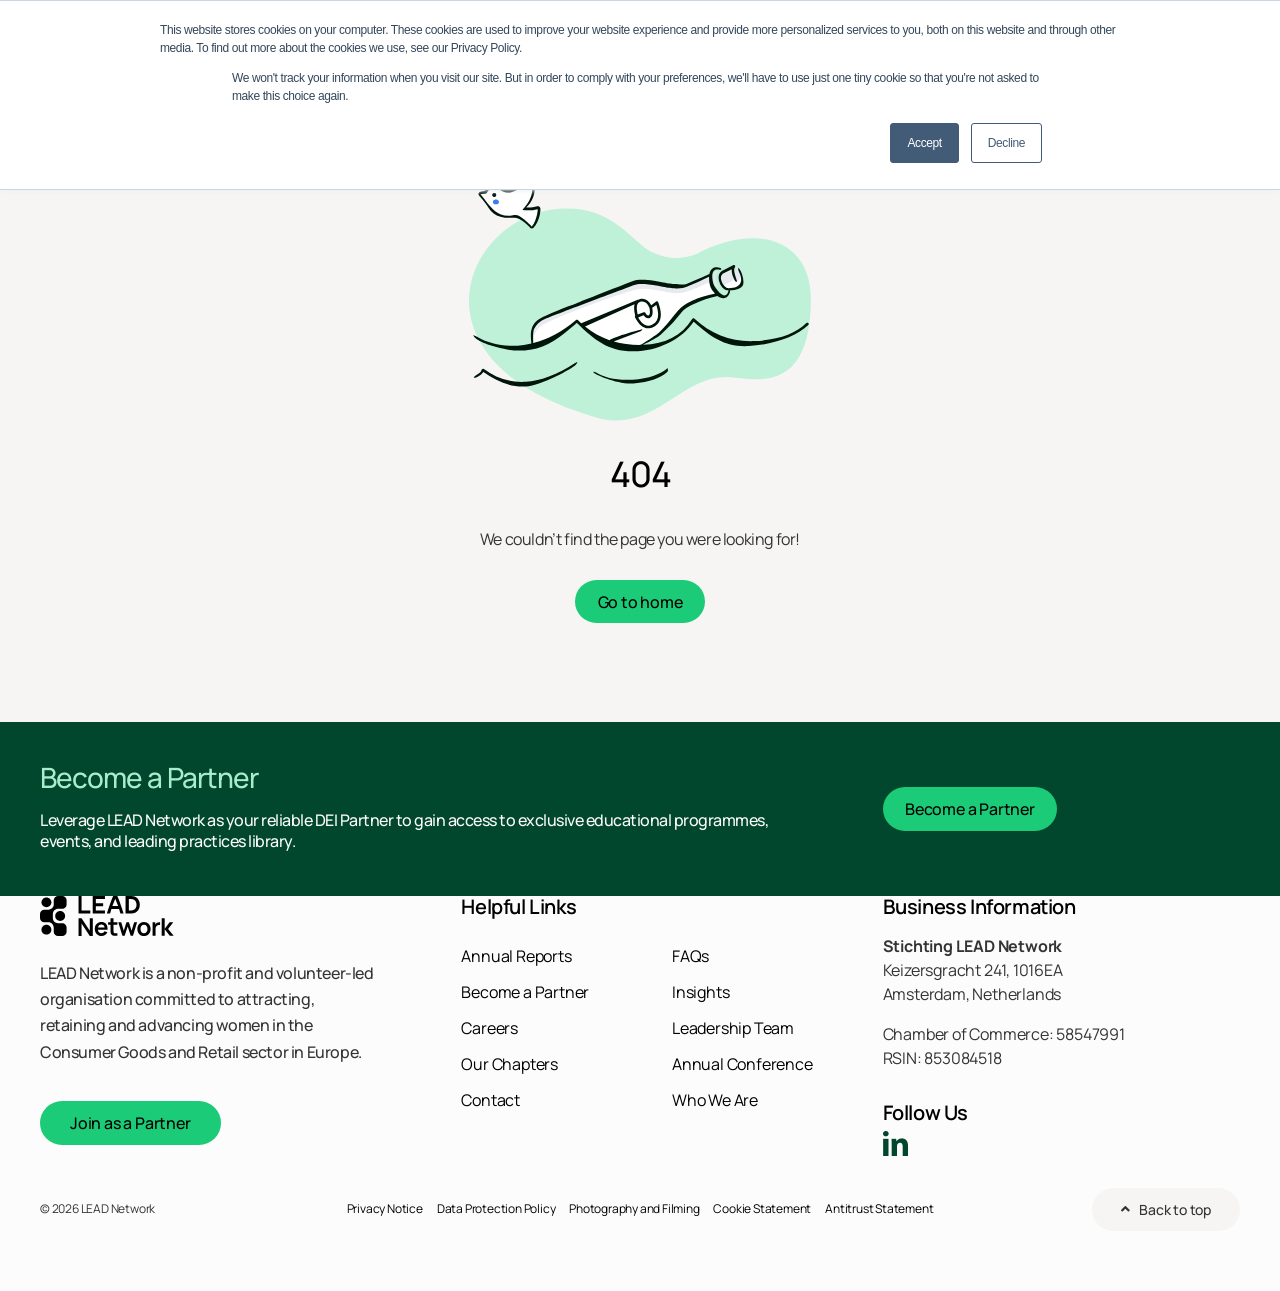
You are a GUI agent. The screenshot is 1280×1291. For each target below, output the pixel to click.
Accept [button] (924, 143)
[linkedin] (895, 1143)
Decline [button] (1006, 143)
